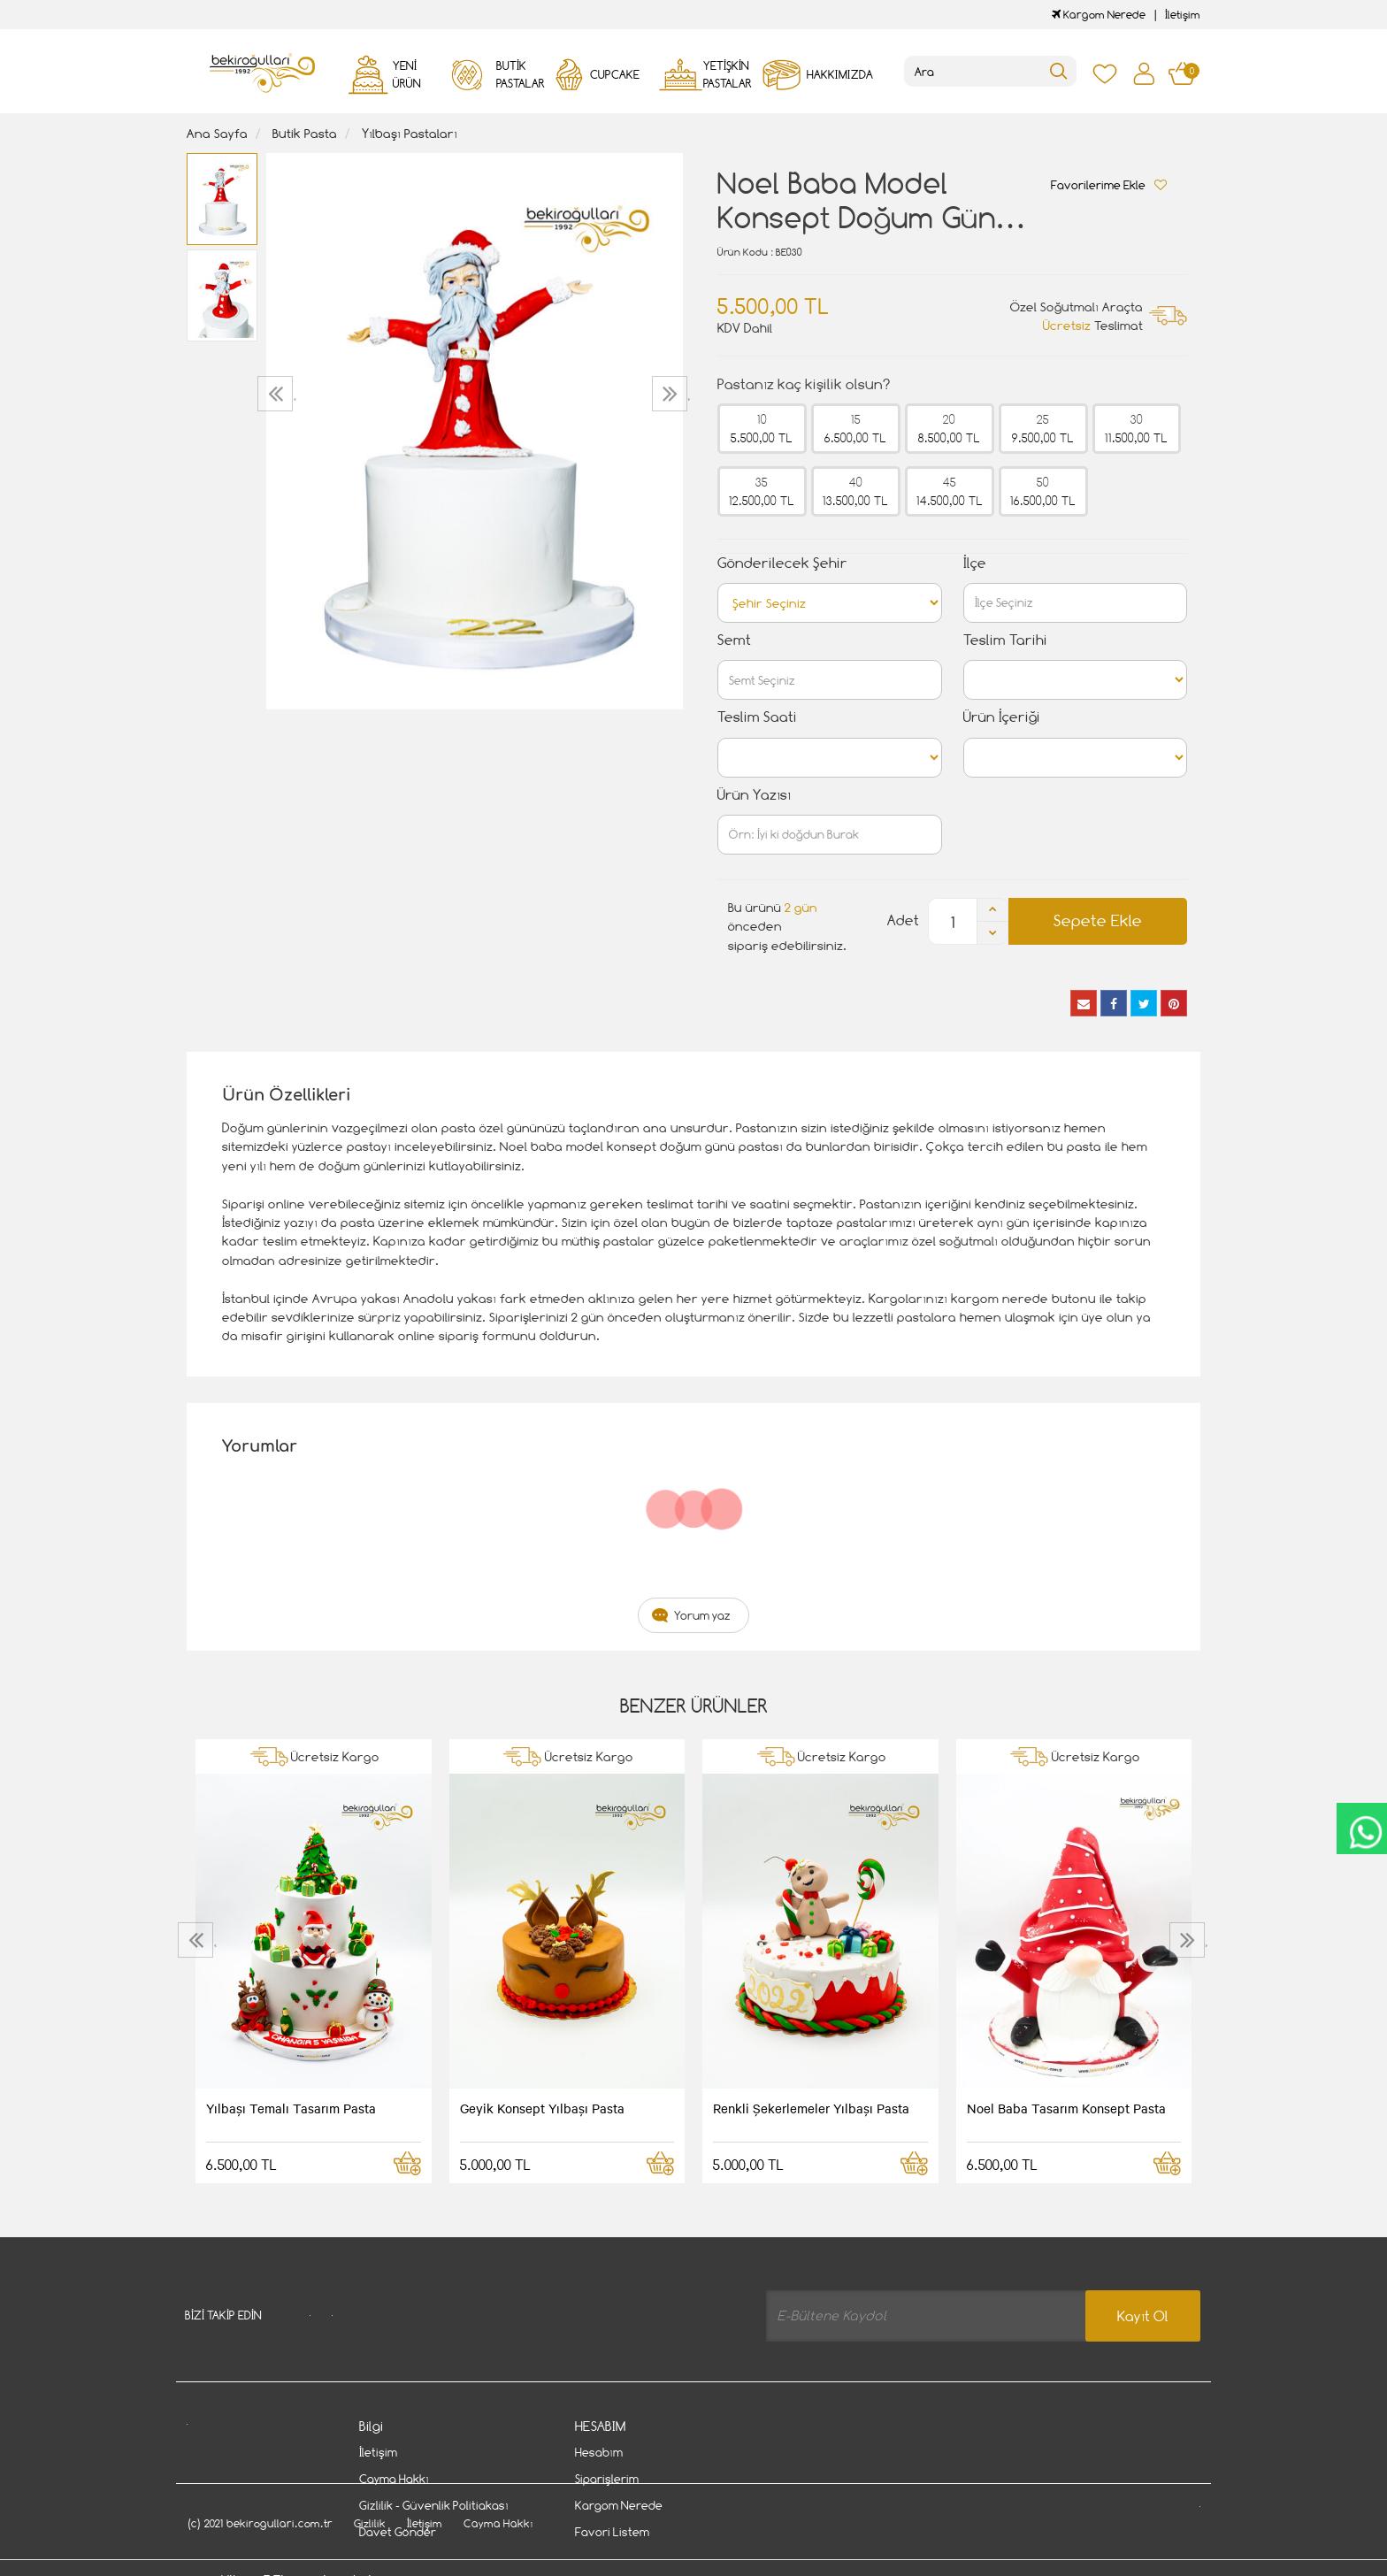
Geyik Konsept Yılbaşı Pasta (542, 2108)
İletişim (1182, 14)
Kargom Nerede (1099, 14)
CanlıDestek (1358, 1832)
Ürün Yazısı (754, 794)
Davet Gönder (397, 2533)
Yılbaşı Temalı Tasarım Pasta (291, 2108)
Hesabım (599, 2453)
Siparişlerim (607, 2479)
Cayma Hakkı (394, 2479)
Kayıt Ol (1143, 2316)
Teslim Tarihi (1005, 640)
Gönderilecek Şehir (782, 563)
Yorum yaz (702, 1615)
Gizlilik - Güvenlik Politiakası (434, 2506)
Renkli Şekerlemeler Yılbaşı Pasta (811, 2108)
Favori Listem (612, 2533)
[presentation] (277, 393)
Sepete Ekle (1098, 920)
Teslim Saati (757, 717)
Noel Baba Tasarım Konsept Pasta (1066, 2108)
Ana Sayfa (217, 133)
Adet (903, 920)
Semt (734, 640)
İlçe (974, 563)
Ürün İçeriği (1001, 717)
